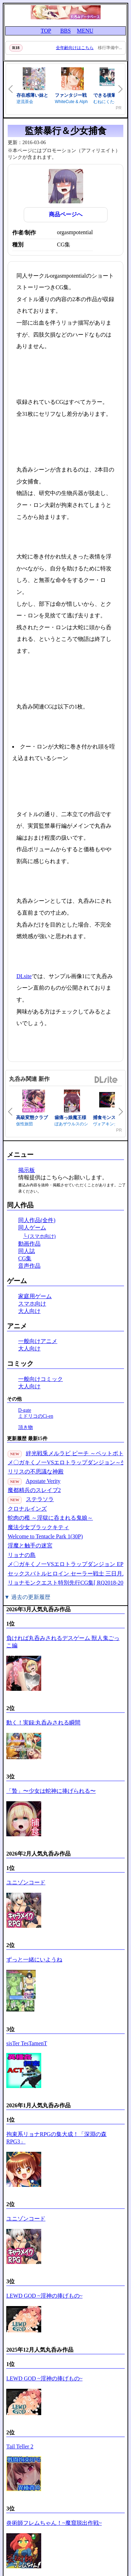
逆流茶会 (24, 101)
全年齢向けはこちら (75, 47)
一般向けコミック (40, 1379)
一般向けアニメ (37, 1341)
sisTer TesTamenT (26, 2043)
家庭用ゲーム (35, 1296)
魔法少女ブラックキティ (38, 1527)
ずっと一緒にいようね (34, 1959)
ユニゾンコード (25, 1882)
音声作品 (29, 1266)
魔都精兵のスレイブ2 (34, 1490)
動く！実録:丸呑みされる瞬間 (43, 1723)
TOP (46, 31)
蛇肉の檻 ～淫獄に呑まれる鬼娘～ (50, 1518)
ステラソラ (40, 1499)
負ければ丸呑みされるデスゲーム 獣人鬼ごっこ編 (62, 1641)
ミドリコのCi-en (35, 1416)
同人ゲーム (32, 1228)
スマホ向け (32, 1304)
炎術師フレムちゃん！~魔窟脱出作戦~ (54, 2523)
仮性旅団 (24, 1123)
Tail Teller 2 (19, 2446)
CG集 (24, 1258)
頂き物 (25, 1427)
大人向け (29, 1311)
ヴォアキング (105, 1123)
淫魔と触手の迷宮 (30, 1545)
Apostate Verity (43, 1481)
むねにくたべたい (110, 101)
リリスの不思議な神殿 (36, 1472)
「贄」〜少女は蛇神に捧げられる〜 (51, 1791)
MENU (85, 31)
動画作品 (29, 1244)
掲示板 (26, 1170)
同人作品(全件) (37, 1220)
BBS (65, 31)
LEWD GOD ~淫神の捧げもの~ (44, 2296)
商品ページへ (65, 214)
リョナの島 (22, 1555)
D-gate (24, 1410)
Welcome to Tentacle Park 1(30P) (45, 1536)
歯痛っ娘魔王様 (70, 1117)
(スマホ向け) (42, 1236)
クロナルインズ (27, 1509)
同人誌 (26, 1251)
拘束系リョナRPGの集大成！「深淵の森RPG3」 (56, 2137)
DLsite (24, 976)
